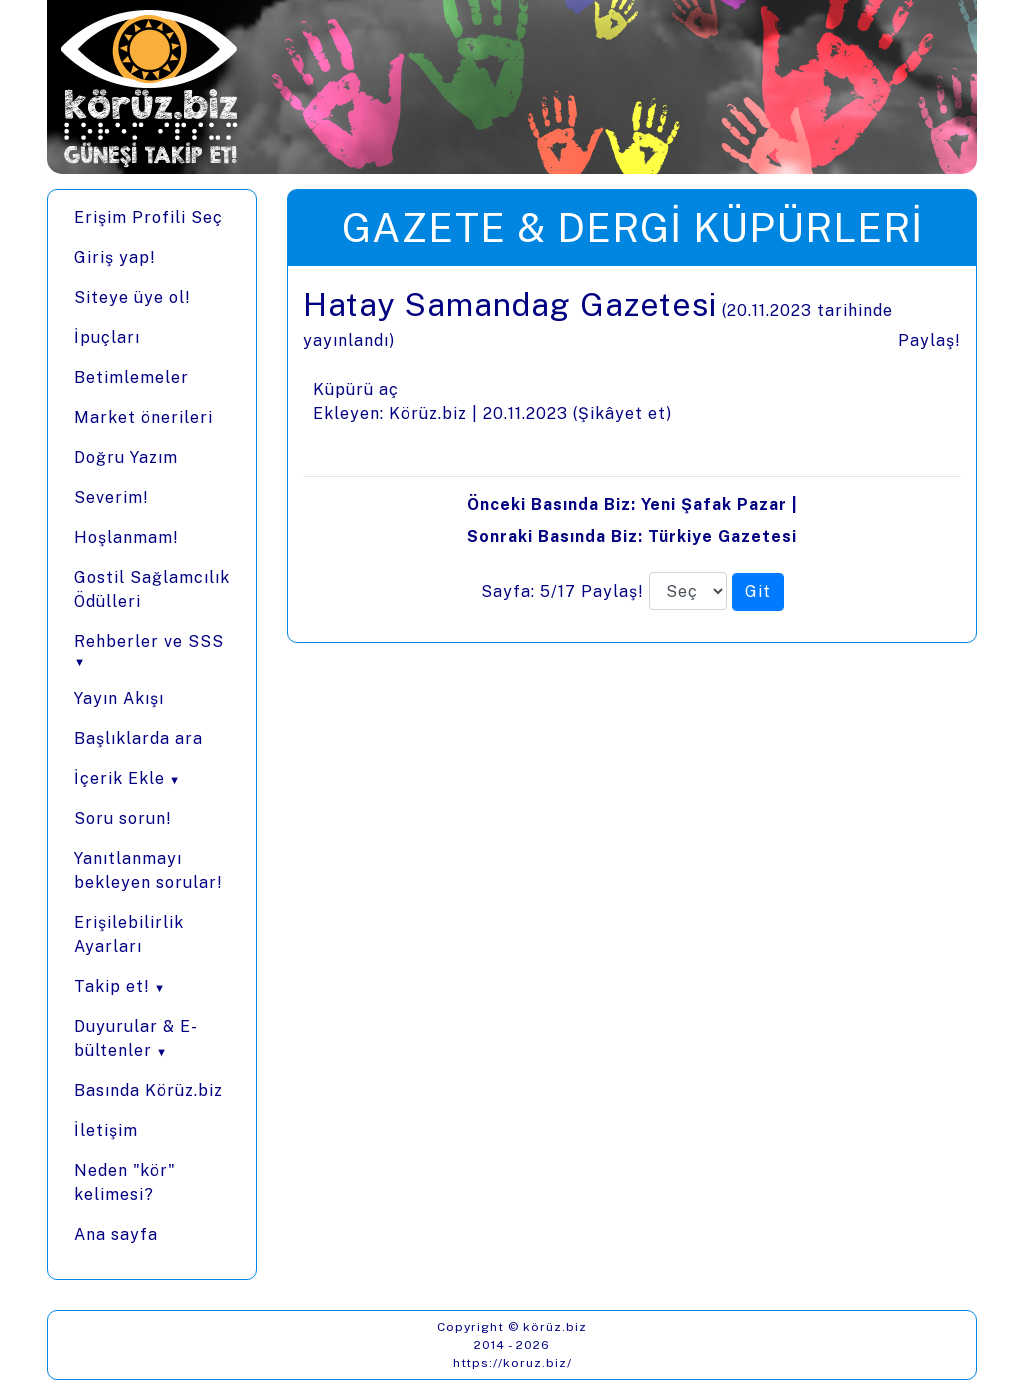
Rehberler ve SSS (149, 641)
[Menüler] (152, 734)
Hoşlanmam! (126, 537)
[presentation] (632, 454)
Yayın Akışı (119, 698)
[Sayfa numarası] (688, 591)
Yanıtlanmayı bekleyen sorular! (148, 870)
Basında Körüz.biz (148, 1090)
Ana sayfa (116, 1234)
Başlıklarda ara (138, 738)
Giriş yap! (115, 257)
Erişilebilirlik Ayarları (129, 934)
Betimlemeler (131, 377)
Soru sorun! (123, 818)
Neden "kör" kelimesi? (125, 1182)
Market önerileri (143, 417)
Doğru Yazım (126, 457)
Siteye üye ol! (132, 297)
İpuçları (107, 337)
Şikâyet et (622, 413)
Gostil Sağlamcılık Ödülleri (152, 589)
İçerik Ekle (119, 778)
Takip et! (112, 986)
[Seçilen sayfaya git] (758, 592)
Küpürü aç (356, 389)
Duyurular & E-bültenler (136, 1038)
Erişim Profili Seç (148, 217)
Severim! (111, 497)
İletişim (106, 1130)
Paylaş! (929, 340)
